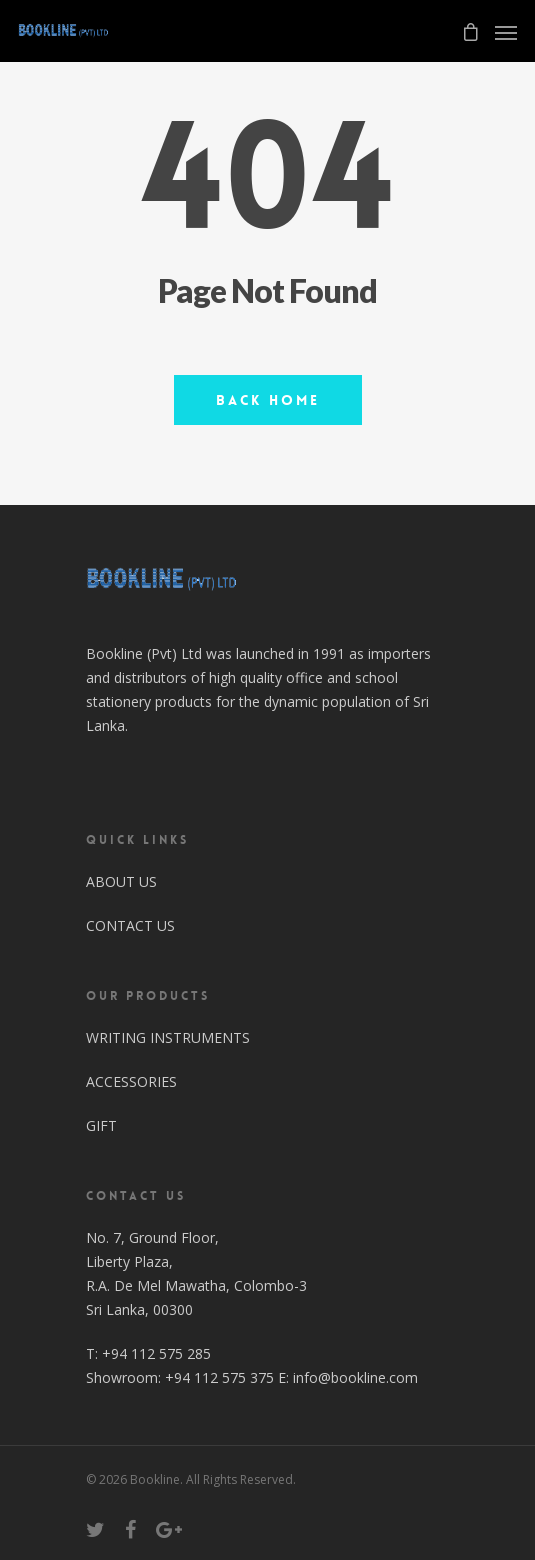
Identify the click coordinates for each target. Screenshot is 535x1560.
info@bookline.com (355, 1377)
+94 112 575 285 (156, 1353)
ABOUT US (121, 881)
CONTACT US (130, 925)
